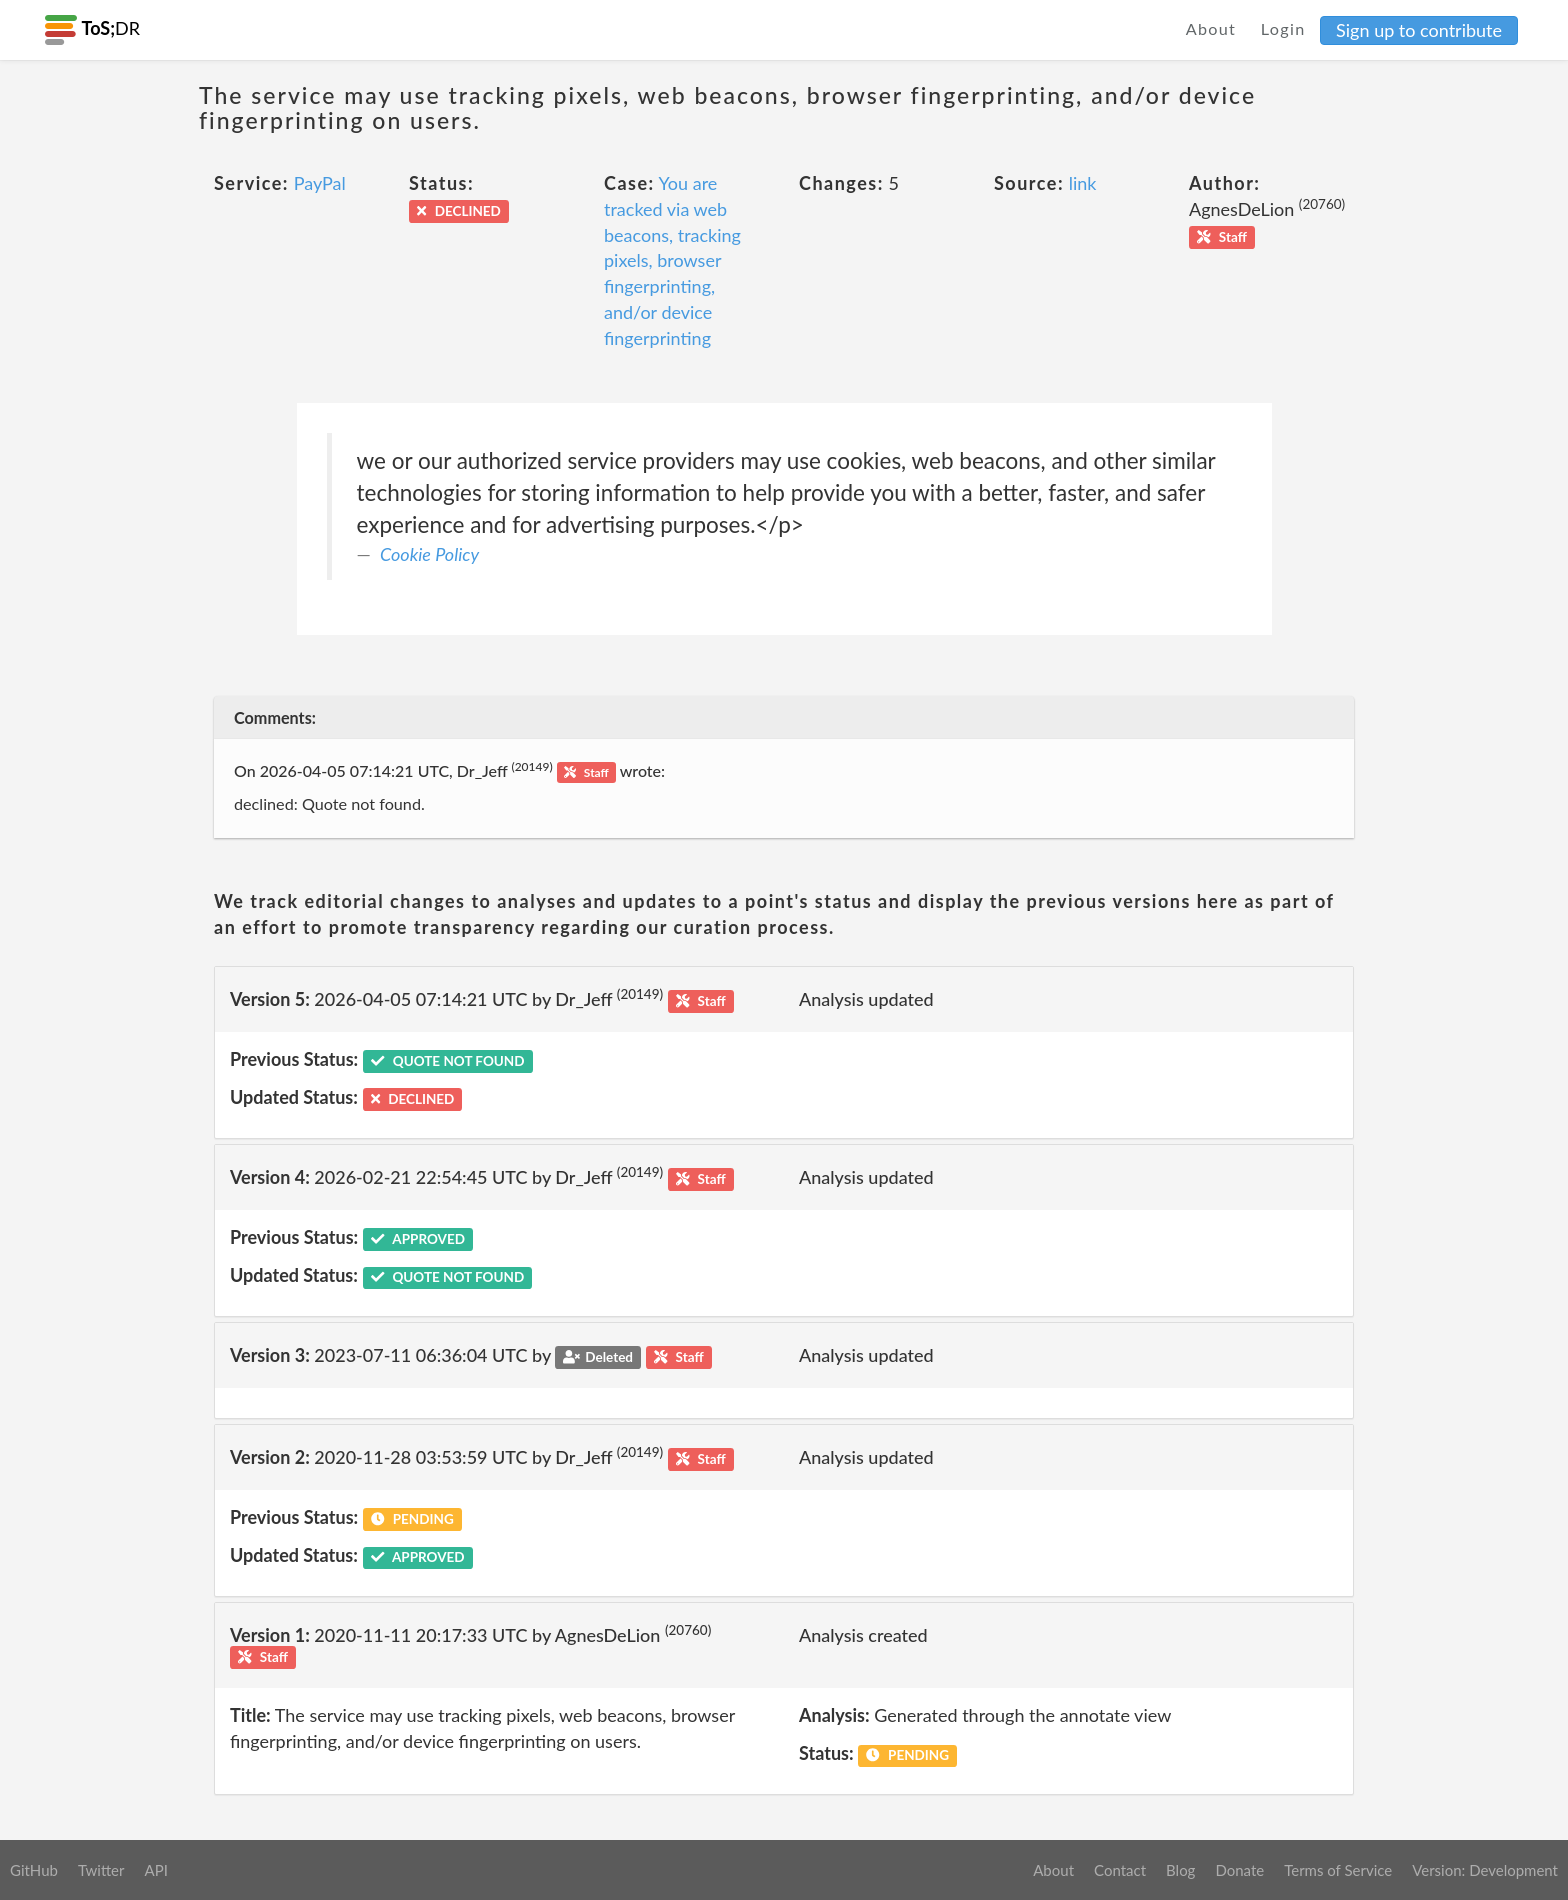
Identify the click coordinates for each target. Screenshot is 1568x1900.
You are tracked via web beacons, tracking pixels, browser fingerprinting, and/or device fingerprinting (672, 260)
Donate (1239, 1870)
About (1211, 28)
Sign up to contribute (1419, 30)
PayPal (320, 183)
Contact (1120, 1870)
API (155, 1870)
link (1083, 183)
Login (1283, 28)
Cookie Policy (429, 554)
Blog (1180, 1870)
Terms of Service (1338, 1870)
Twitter (101, 1870)
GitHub (34, 1870)
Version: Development (1485, 1870)
